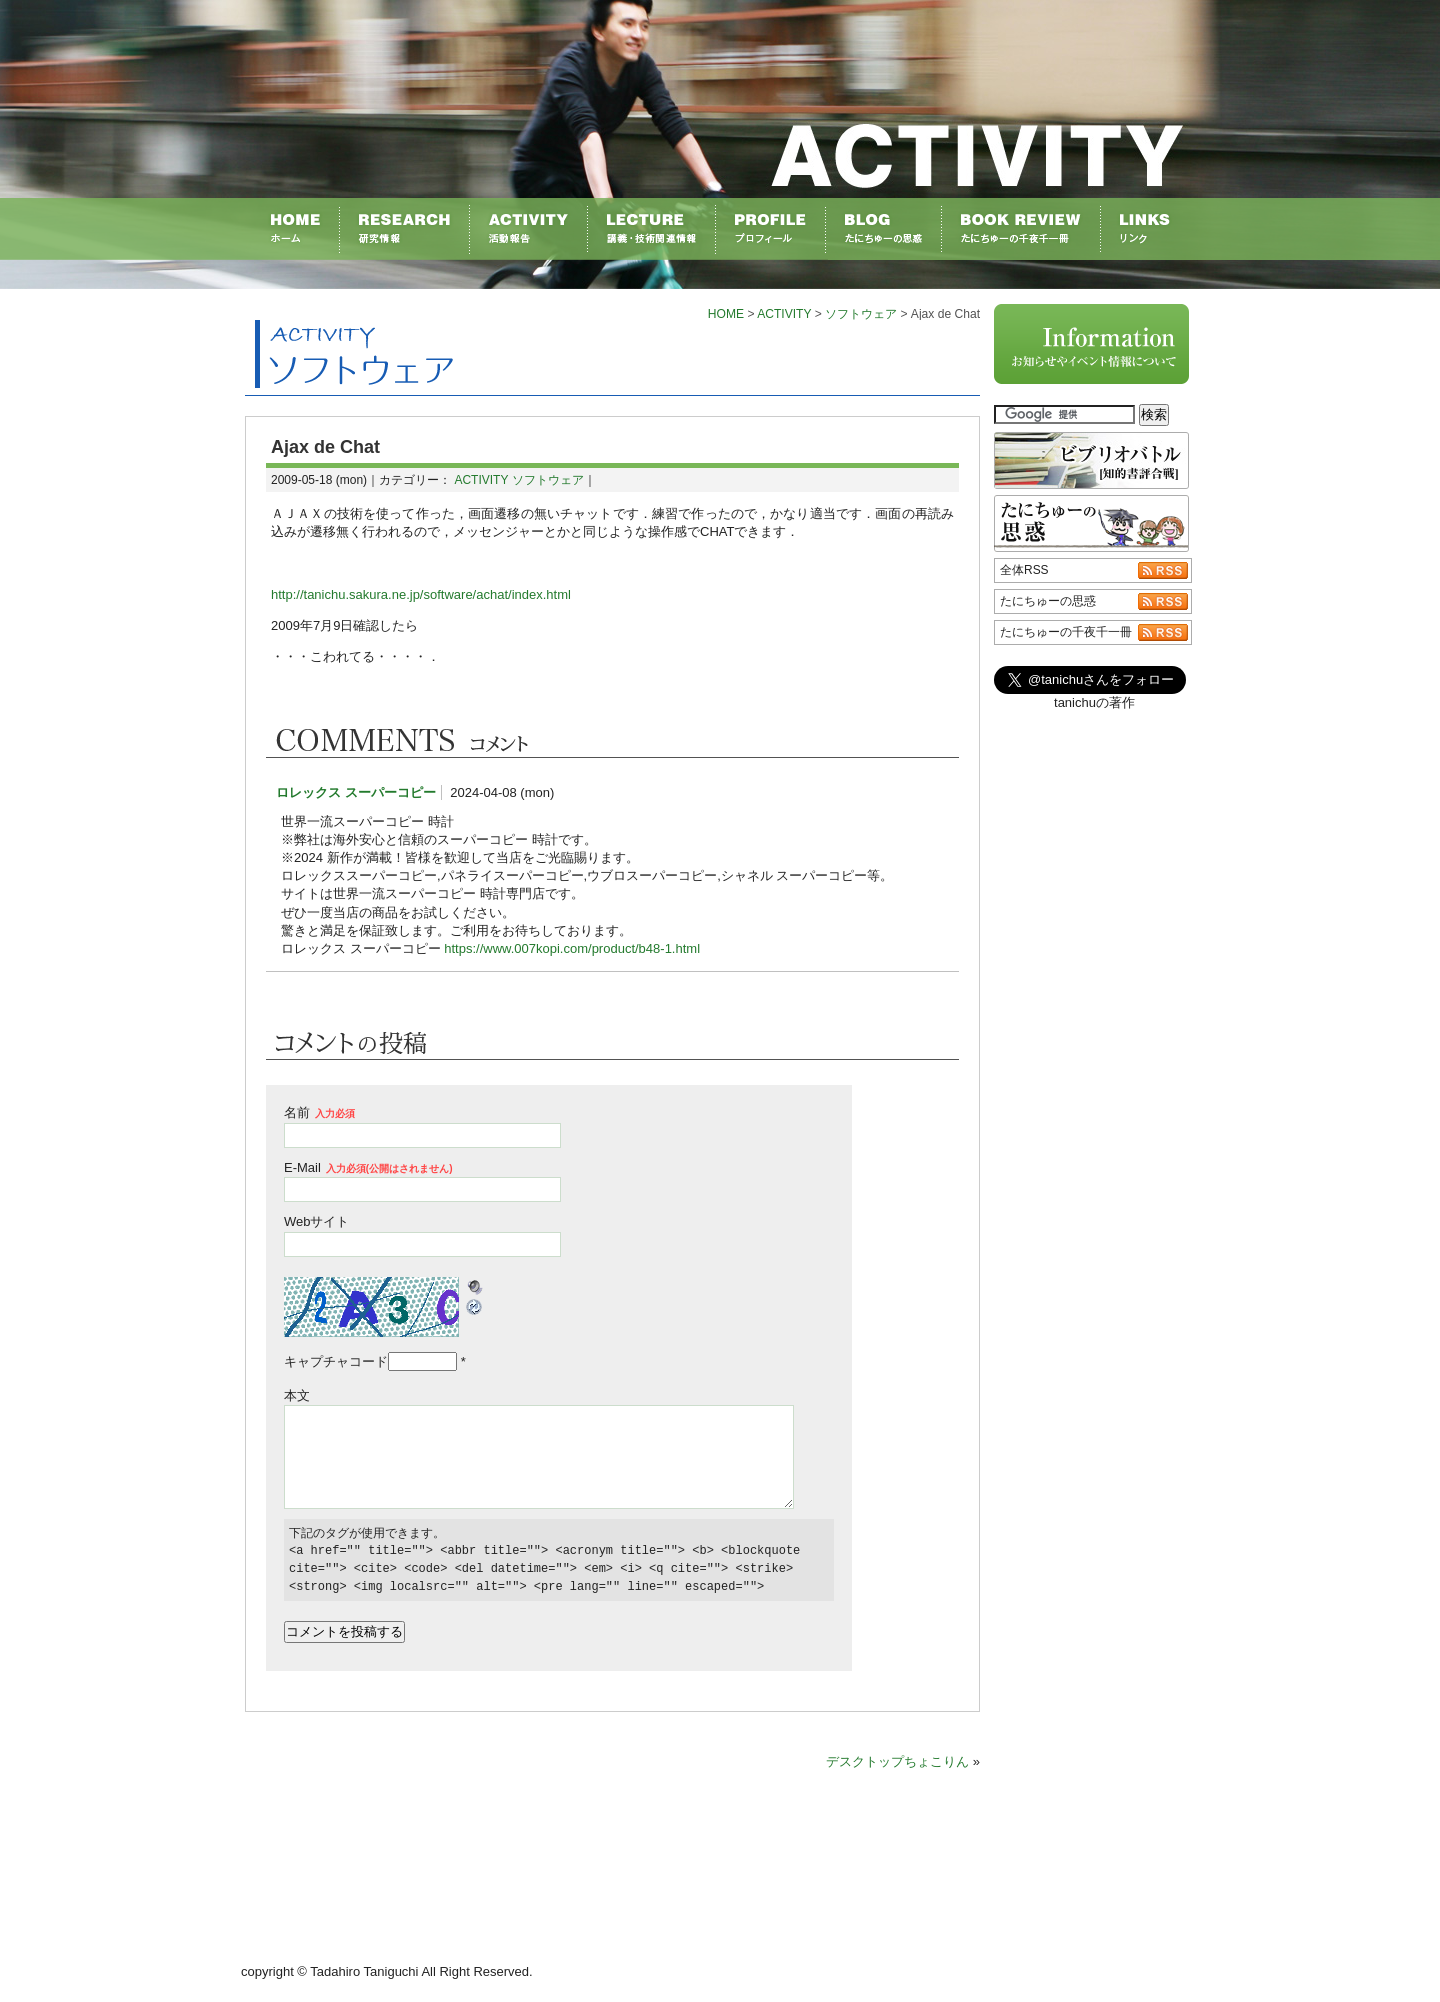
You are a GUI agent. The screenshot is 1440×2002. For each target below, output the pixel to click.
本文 (297, 1395)
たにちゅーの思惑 (1048, 601)
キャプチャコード (336, 1361)
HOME (726, 314)
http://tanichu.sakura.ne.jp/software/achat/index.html (421, 594)
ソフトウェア (861, 314)
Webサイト (317, 1221)
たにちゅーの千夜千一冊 (1066, 632)
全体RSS (1024, 570)
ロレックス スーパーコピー (356, 792)
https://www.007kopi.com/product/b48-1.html (572, 948)
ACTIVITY (784, 314)
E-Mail (368, 1167)
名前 (319, 1112)
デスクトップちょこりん (897, 1761)
